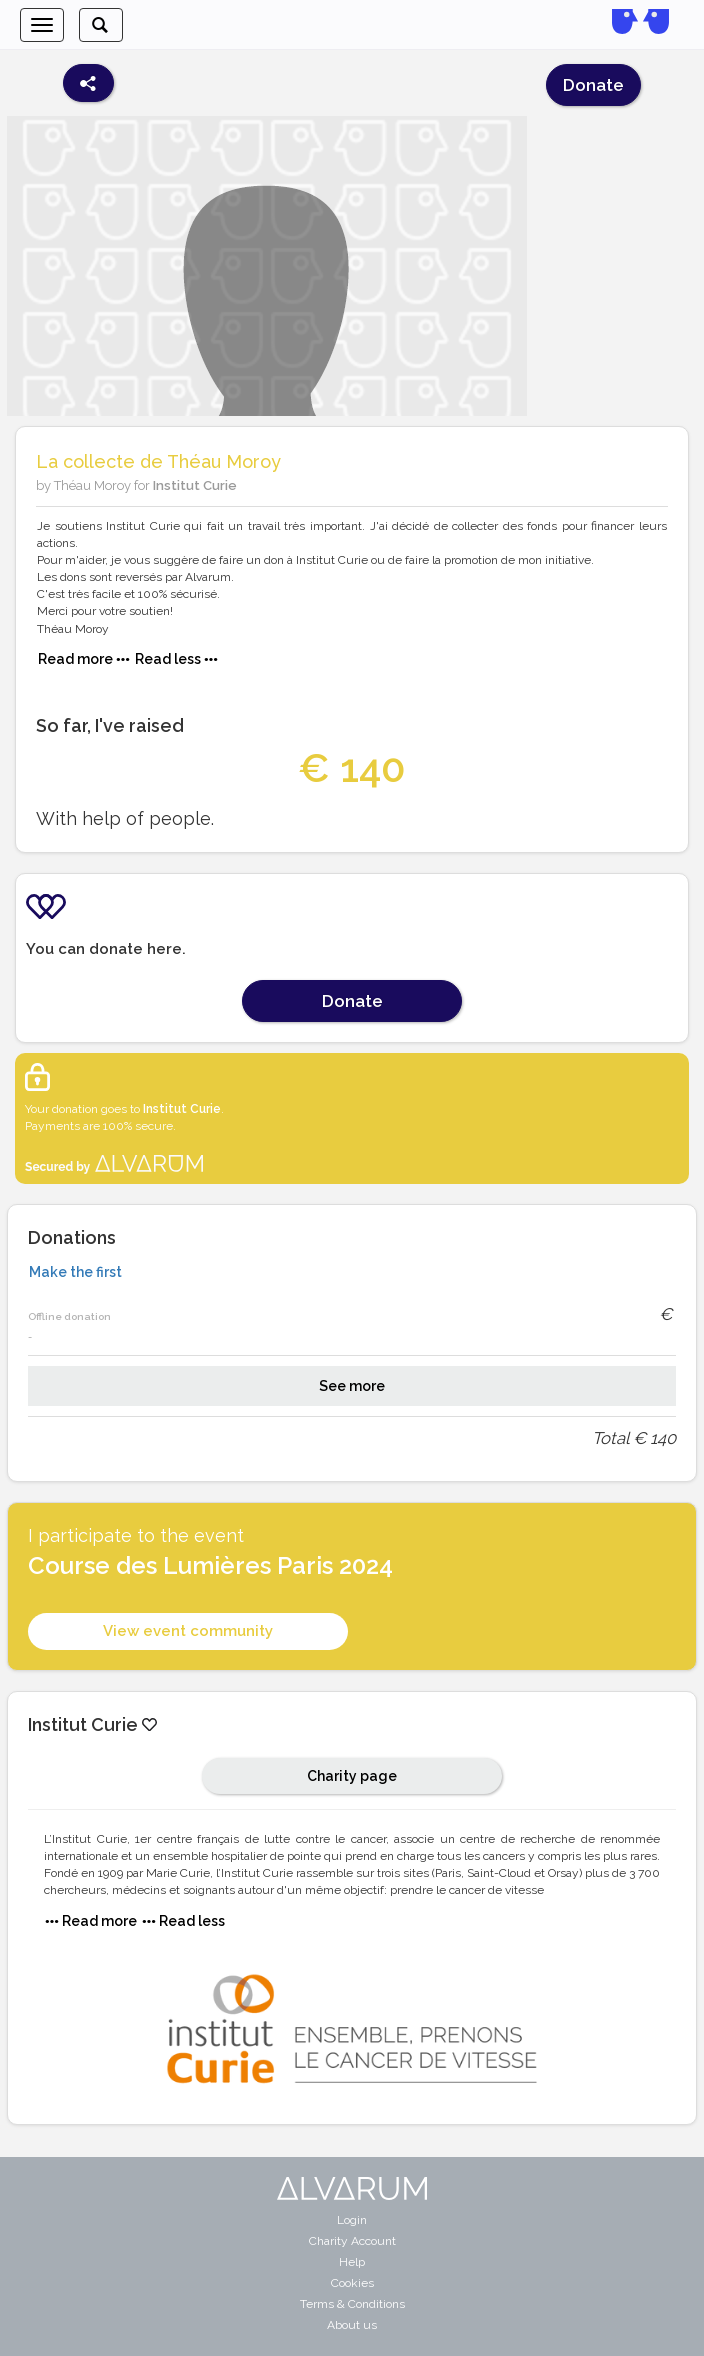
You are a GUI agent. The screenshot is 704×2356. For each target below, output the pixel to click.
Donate (593, 85)
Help (352, 2262)
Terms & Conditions (352, 2304)
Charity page (352, 1776)
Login (352, 2220)
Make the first (75, 1272)
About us (352, 2325)
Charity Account (352, 2241)
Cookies (352, 2283)
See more (352, 1386)
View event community (188, 1631)
